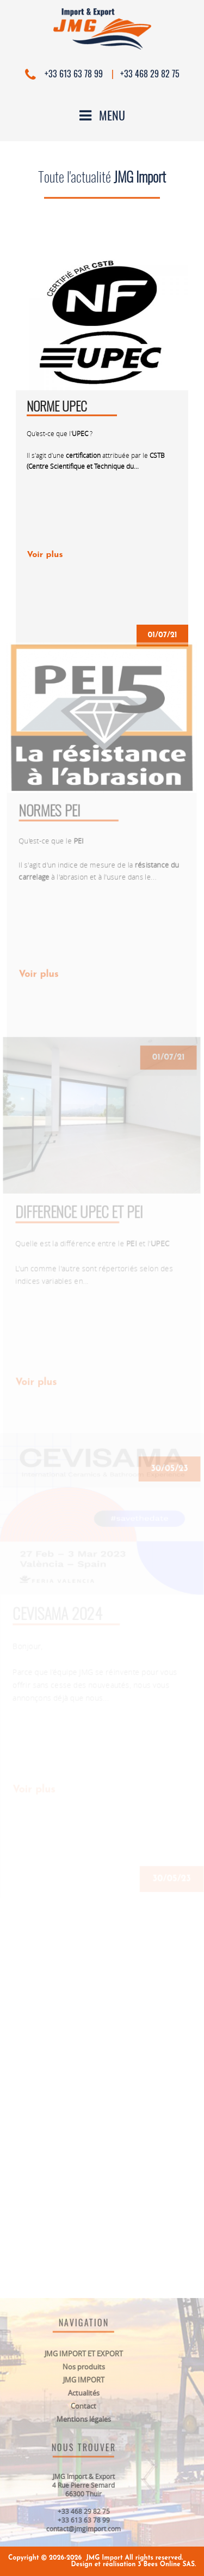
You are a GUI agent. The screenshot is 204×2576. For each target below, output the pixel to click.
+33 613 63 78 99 (72, 73)
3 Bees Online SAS (166, 2564)
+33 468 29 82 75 (150, 73)
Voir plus (45, 555)
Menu (102, 115)
